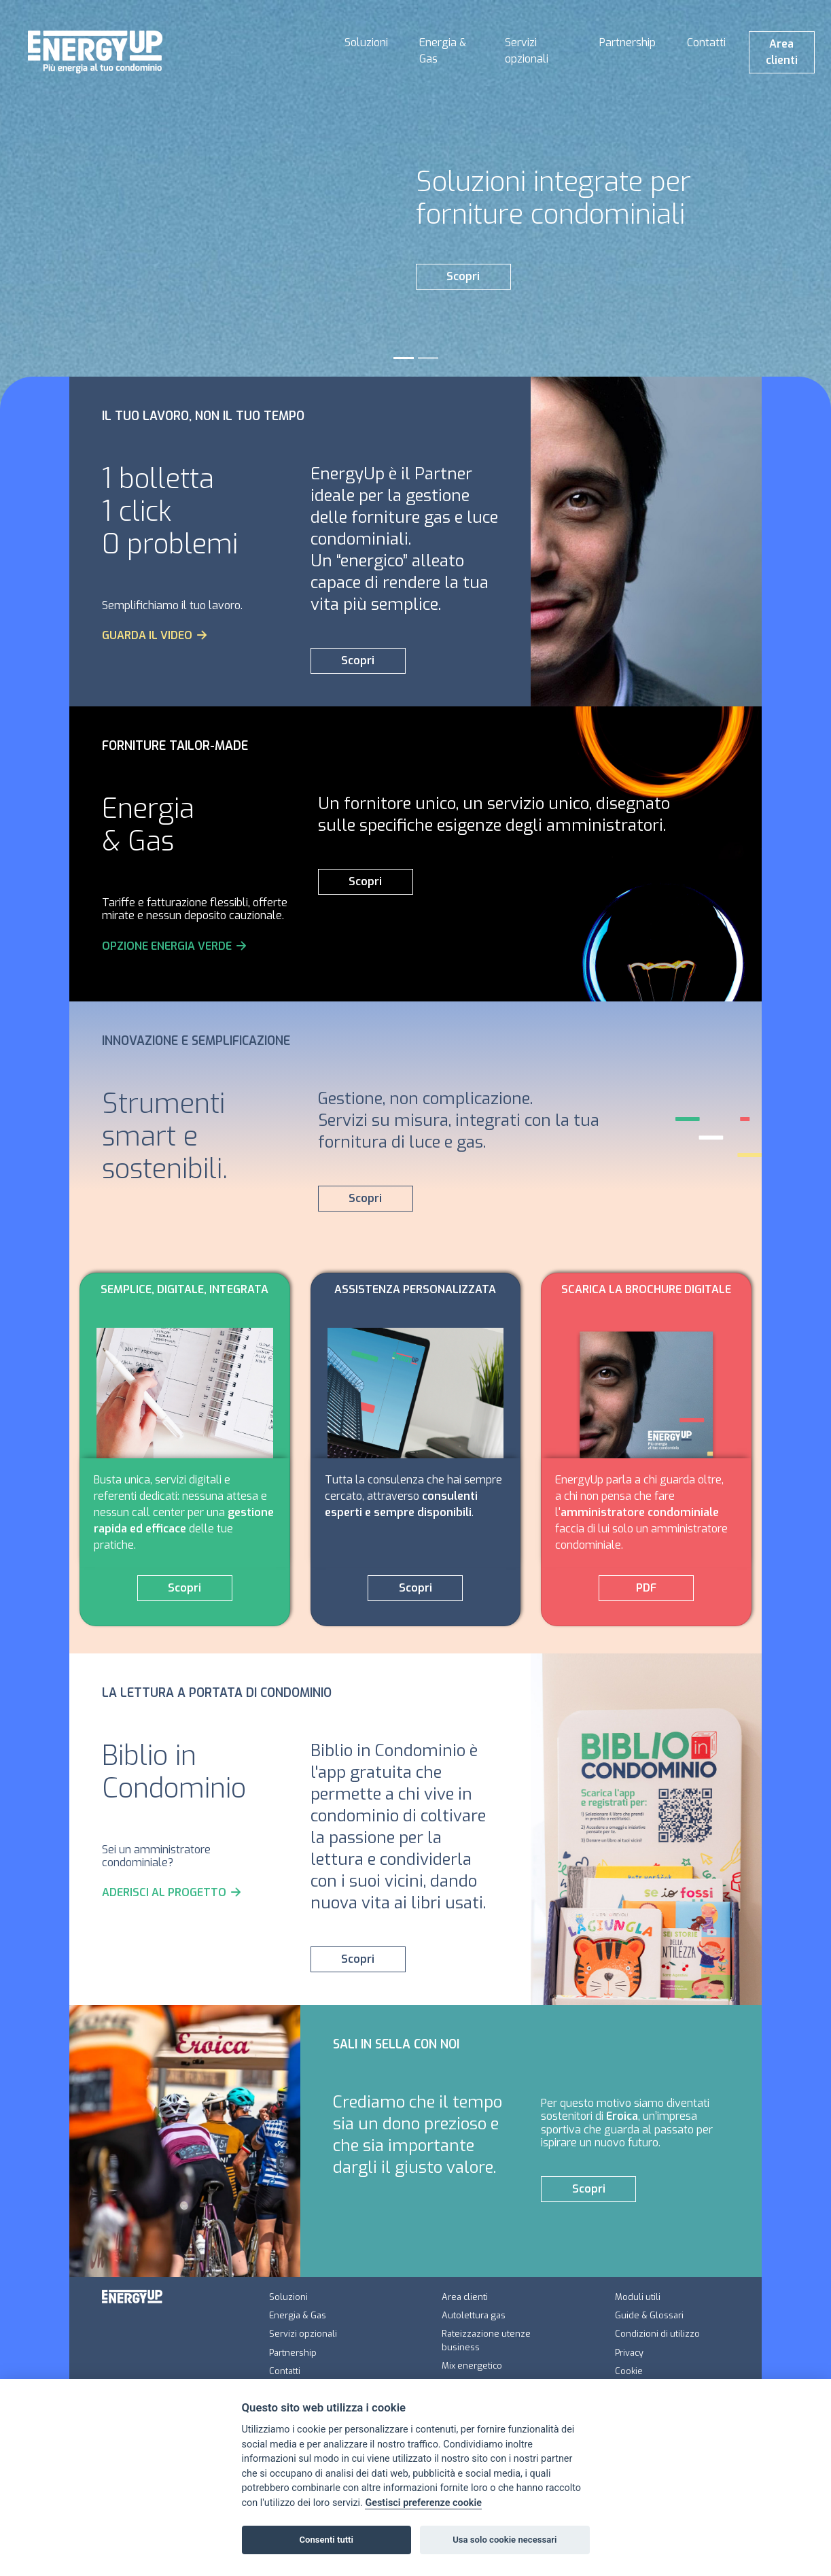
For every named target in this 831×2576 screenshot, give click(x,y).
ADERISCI (172, 1892)
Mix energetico (472, 2365)
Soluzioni (366, 42)
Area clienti (782, 52)
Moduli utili (637, 2297)
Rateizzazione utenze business (486, 2340)
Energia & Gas (442, 50)
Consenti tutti (326, 2540)
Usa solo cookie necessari (504, 2540)
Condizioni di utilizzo (657, 2333)
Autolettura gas (474, 2315)
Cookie (629, 2371)
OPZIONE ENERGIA (175, 945)
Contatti (706, 42)
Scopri (463, 276)
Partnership (627, 42)
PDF (646, 1588)
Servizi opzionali (526, 50)
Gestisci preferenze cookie (423, 2503)
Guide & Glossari (649, 2315)
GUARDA (155, 635)
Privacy (629, 2352)
